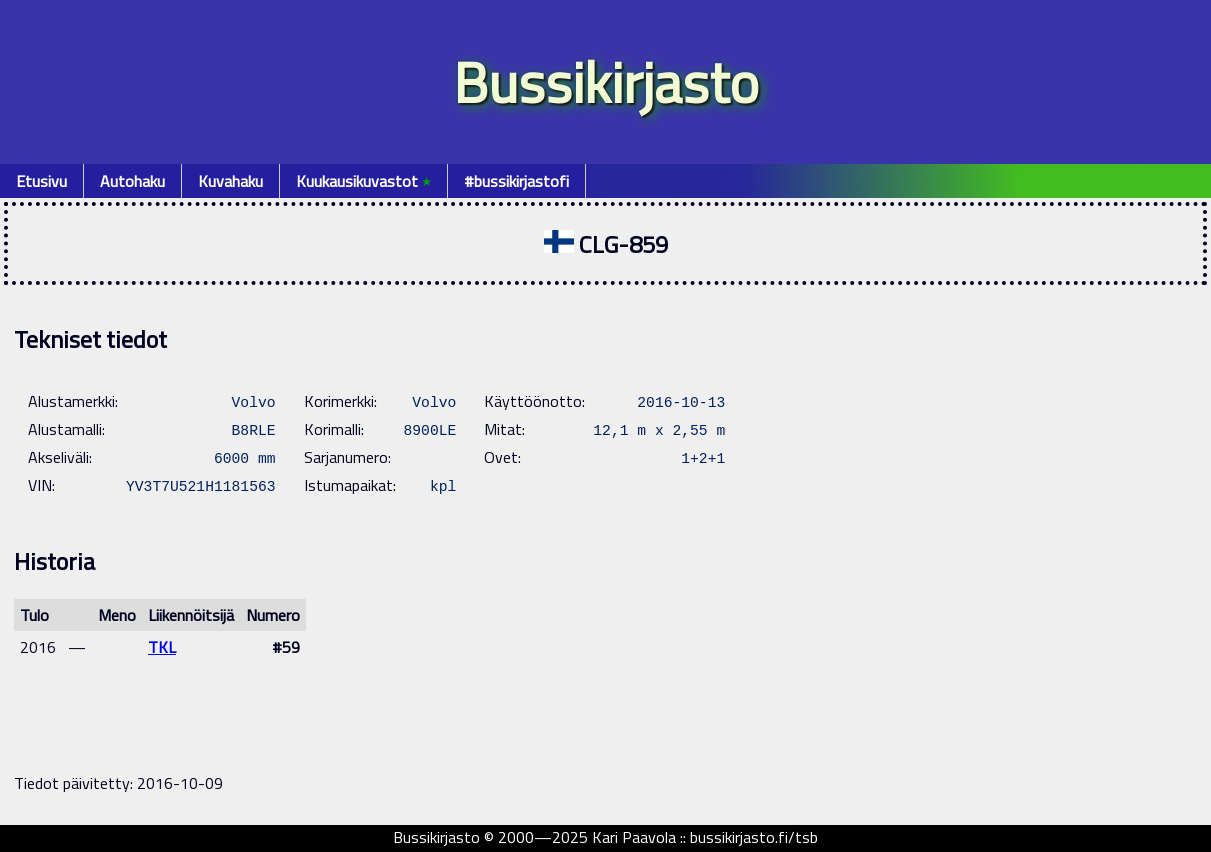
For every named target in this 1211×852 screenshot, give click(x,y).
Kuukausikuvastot (363, 181)
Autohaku (132, 181)
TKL (162, 647)
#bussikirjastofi (516, 181)
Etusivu (41, 181)
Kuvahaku (230, 181)
